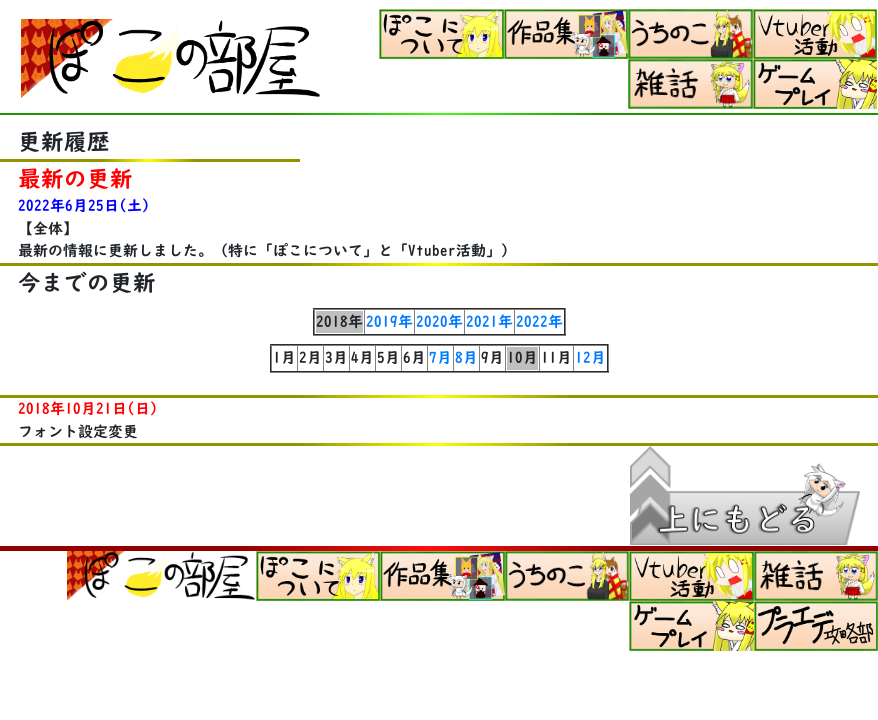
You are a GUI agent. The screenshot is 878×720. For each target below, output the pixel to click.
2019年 (389, 321)
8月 (466, 357)
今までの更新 (87, 282)
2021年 (489, 321)
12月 (590, 357)
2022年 (539, 321)
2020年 (439, 321)
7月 (440, 357)
